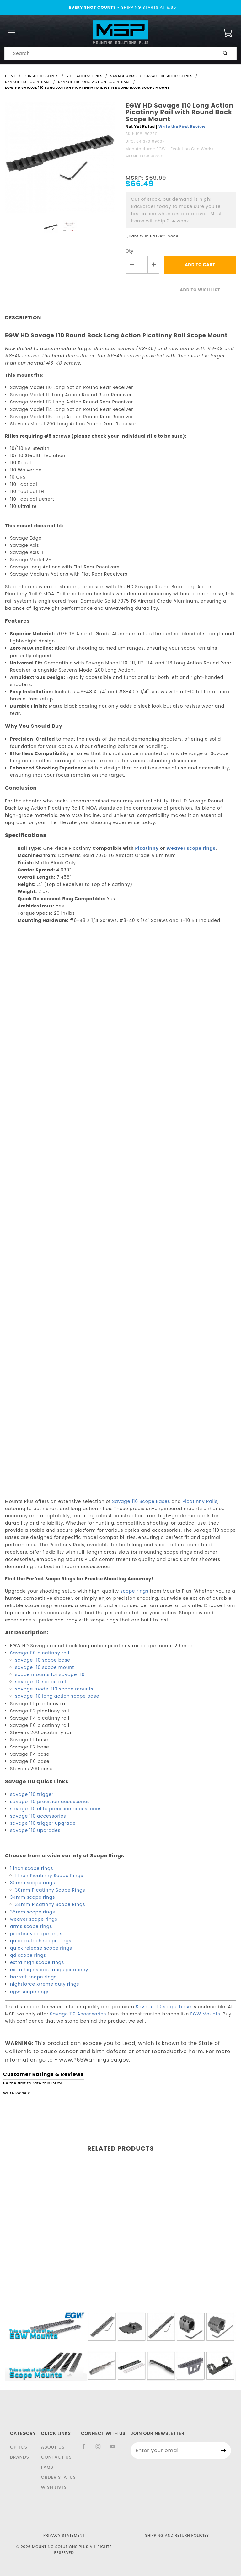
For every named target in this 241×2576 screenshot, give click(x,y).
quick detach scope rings (40, 1941)
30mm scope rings (32, 1883)
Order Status (58, 2477)
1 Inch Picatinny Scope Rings (49, 1875)
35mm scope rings (32, 1912)
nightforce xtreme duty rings (44, 1984)
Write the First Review (182, 126)
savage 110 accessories (38, 1816)
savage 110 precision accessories (50, 1801)
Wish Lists (54, 2487)
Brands (19, 2457)
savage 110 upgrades (35, 1830)
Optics (18, 2447)
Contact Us (56, 2457)
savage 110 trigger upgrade (43, 1823)
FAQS (47, 2467)
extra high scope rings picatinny (49, 1970)
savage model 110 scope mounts (54, 1689)
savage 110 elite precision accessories (56, 1809)
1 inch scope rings (31, 1868)
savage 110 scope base (42, 1660)
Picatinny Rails (199, 1501)
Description (23, 317)
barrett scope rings (33, 1977)
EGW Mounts (205, 2014)
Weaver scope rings (191, 848)
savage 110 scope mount (44, 1667)
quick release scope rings (41, 1948)
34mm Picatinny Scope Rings (50, 1904)
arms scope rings (31, 1926)
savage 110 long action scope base (57, 1696)
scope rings (135, 1591)
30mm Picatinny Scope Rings (50, 1890)
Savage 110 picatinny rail (39, 1653)
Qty (130, 251)
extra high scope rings (37, 1962)
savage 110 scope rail (40, 1682)
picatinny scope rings (36, 1933)
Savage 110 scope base (163, 2007)
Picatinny (147, 848)
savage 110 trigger (31, 1794)
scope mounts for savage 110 (50, 1674)
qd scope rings (28, 1955)
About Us (52, 2447)
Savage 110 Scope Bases (141, 1501)
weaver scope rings (33, 1919)
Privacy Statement (64, 2535)
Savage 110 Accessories (78, 2014)
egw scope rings (30, 1991)
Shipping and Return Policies (177, 2535)
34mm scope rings (32, 1897)
